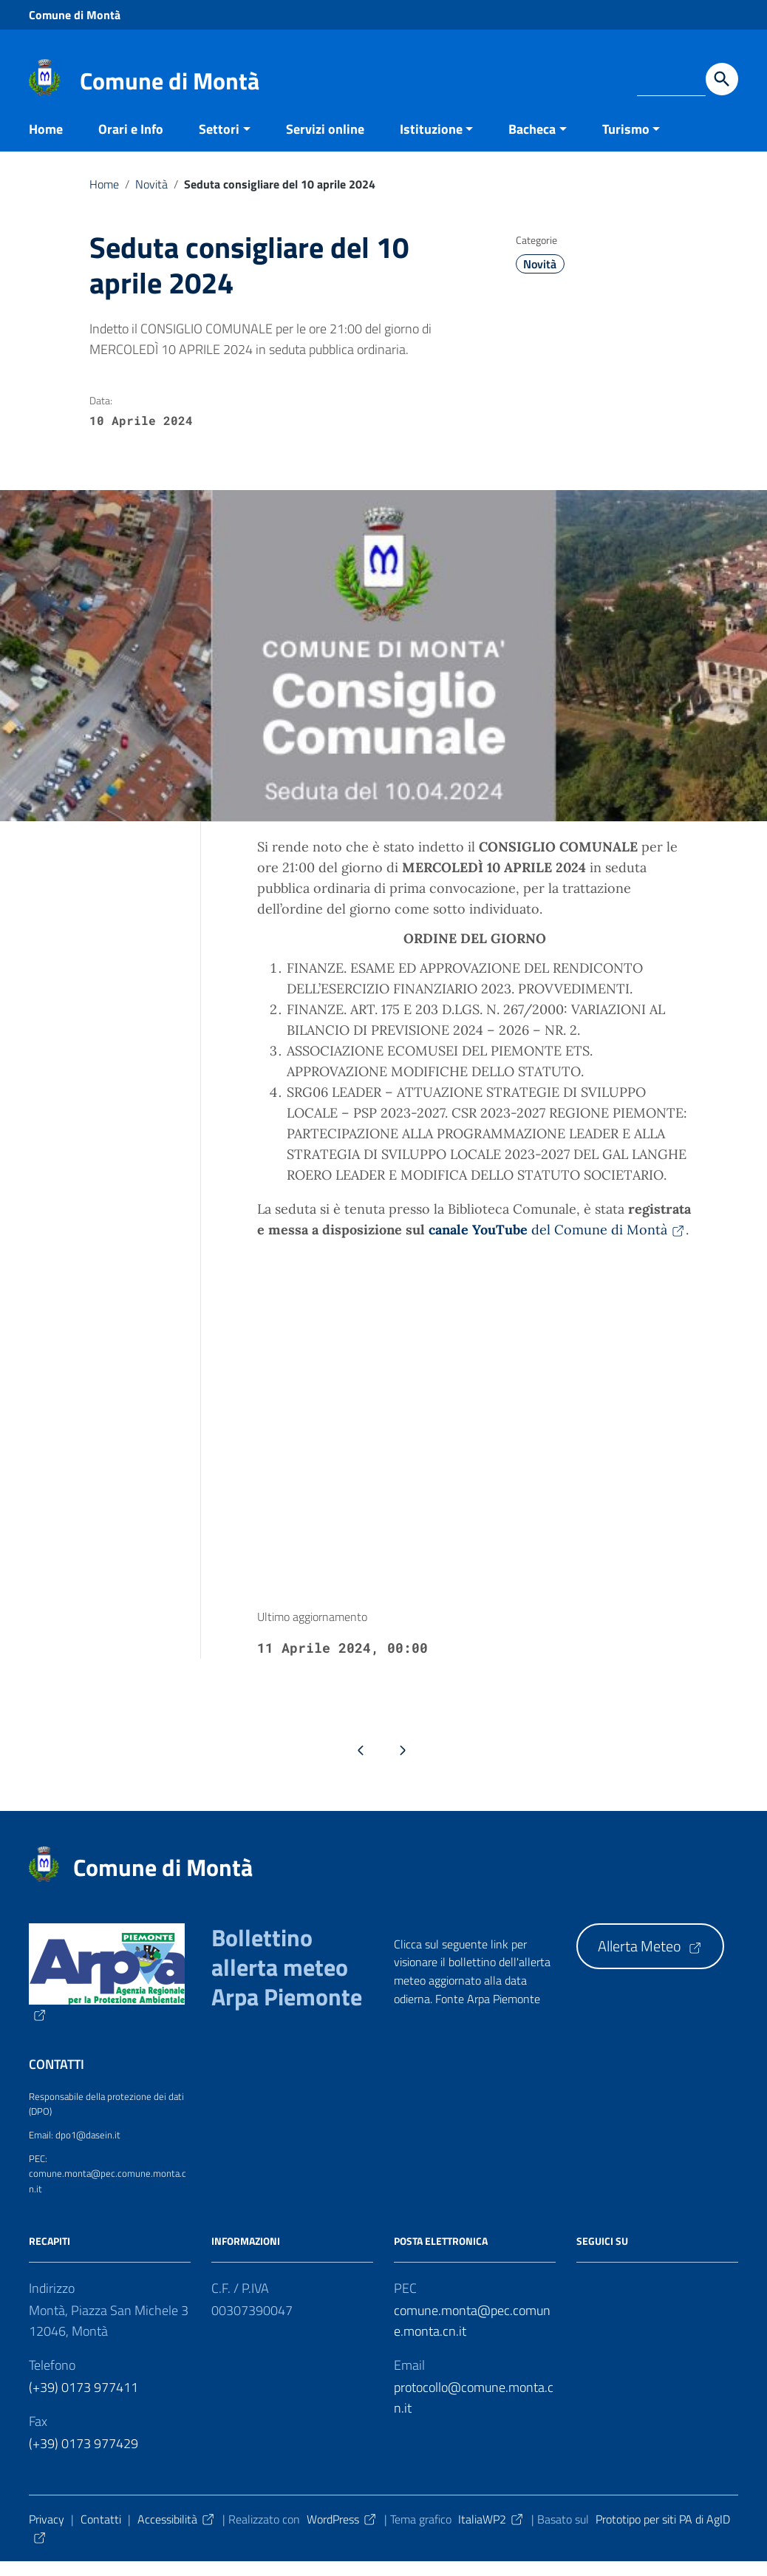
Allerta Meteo (650, 1960)
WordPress (342, 2533)
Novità (151, 198)
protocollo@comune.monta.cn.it (473, 2411)
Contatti (101, 2533)
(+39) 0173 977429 (83, 2457)
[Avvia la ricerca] (722, 79)
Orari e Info (130, 143)
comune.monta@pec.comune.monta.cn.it (472, 2334)
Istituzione (431, 143)
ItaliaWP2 (491, 2533)
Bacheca (532, 143)
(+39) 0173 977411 (83, 2401)
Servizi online (325, 143)
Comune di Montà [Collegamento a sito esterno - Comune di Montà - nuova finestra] (74, 15)
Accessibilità (176, 2533)
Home (46, 143)
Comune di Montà (169, 80)
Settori (219, 143)
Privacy (46, 2533)
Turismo (626, 143)
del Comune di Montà (557, 1244)
